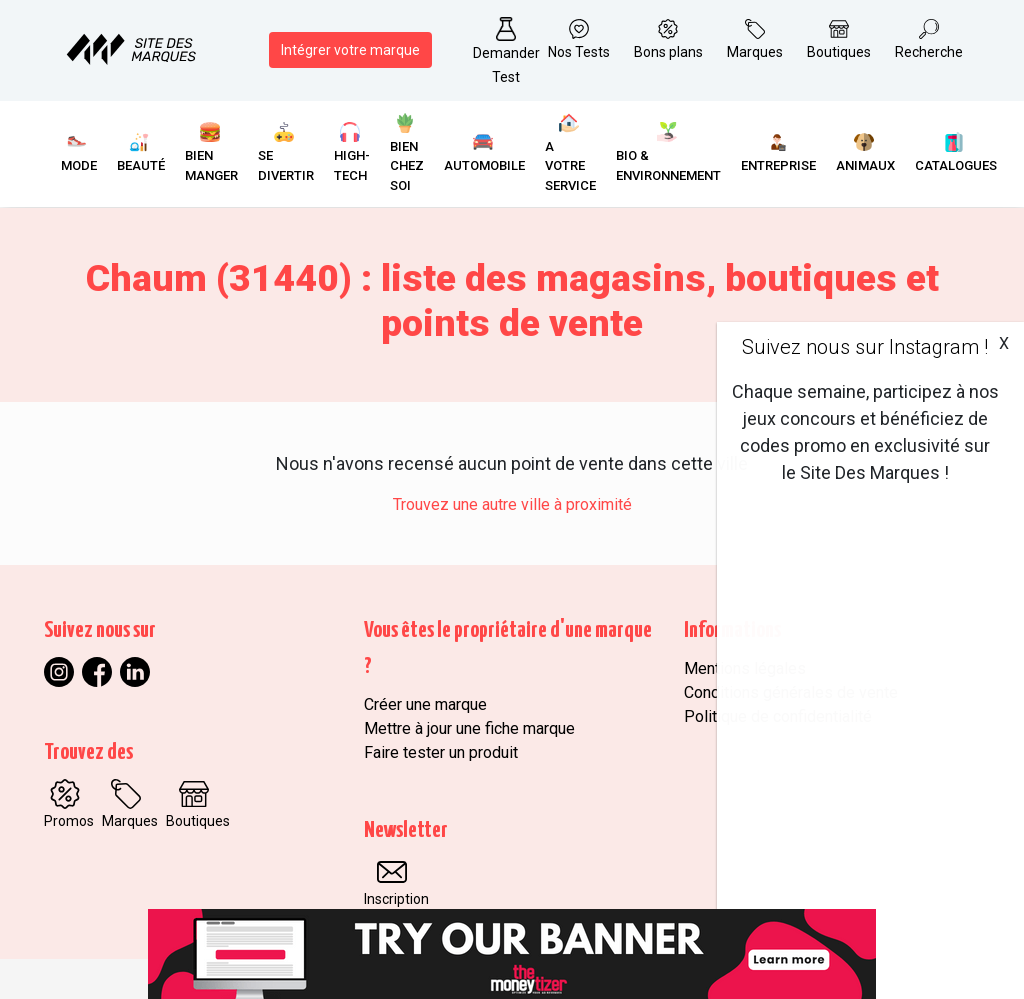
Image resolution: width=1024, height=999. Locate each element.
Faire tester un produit (441, 752)
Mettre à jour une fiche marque (469, 728)
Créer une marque (425, 704)
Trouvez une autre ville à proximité (512, 504)
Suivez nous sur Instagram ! (865, 347)
